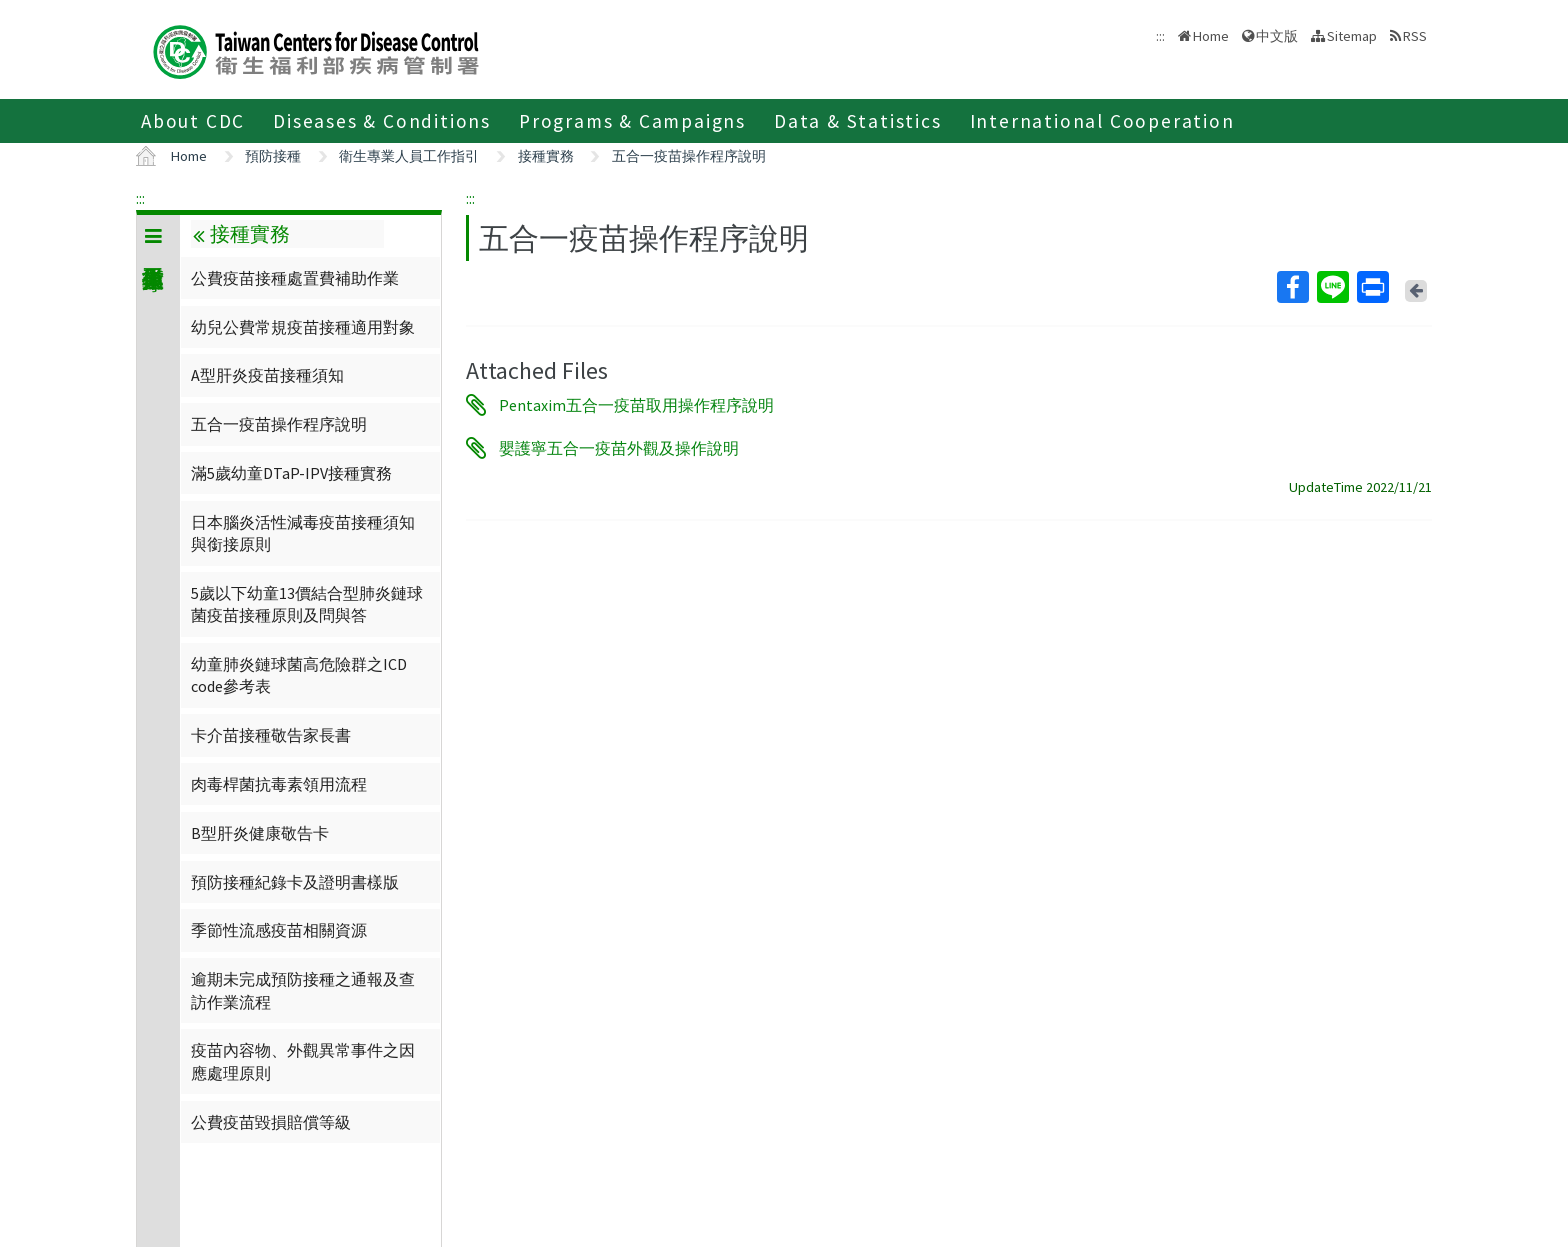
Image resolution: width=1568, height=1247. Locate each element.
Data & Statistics (858, 121)
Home (1211, 36)
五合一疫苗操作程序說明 (689, 156)
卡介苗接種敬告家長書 (271, 735)
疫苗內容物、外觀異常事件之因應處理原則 (303, 1061)
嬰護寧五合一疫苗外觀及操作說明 (619, 448)
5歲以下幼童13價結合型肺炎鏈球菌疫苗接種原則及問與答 (307, 604)
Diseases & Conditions (382, 121)
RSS (1415, 36)
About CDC (193, 121)
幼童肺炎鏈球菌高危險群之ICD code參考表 (299, 675)
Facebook (1292, 287)
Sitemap (1352, 36)
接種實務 (546, 156)
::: (140, 198)
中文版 (1277, 36)
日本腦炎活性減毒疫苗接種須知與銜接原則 (303, 533)
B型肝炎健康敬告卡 (260, 833)
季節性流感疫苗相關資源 (279, 930)
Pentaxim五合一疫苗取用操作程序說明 (636, 405)
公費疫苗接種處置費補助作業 (295, 278)
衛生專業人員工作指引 (409, 156)
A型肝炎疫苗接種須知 (267, 375)
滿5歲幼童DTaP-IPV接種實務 (291, 473)
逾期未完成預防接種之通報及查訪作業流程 (303, 990)
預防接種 (273, 156)
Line (1332, 287)
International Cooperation (1102, 121)
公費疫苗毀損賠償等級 (271, 1122)
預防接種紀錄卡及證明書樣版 (295, 882)
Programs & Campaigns (632, 121)
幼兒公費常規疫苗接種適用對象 (303, 327)
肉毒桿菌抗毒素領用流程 (279, 784)
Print (1372, 287)
